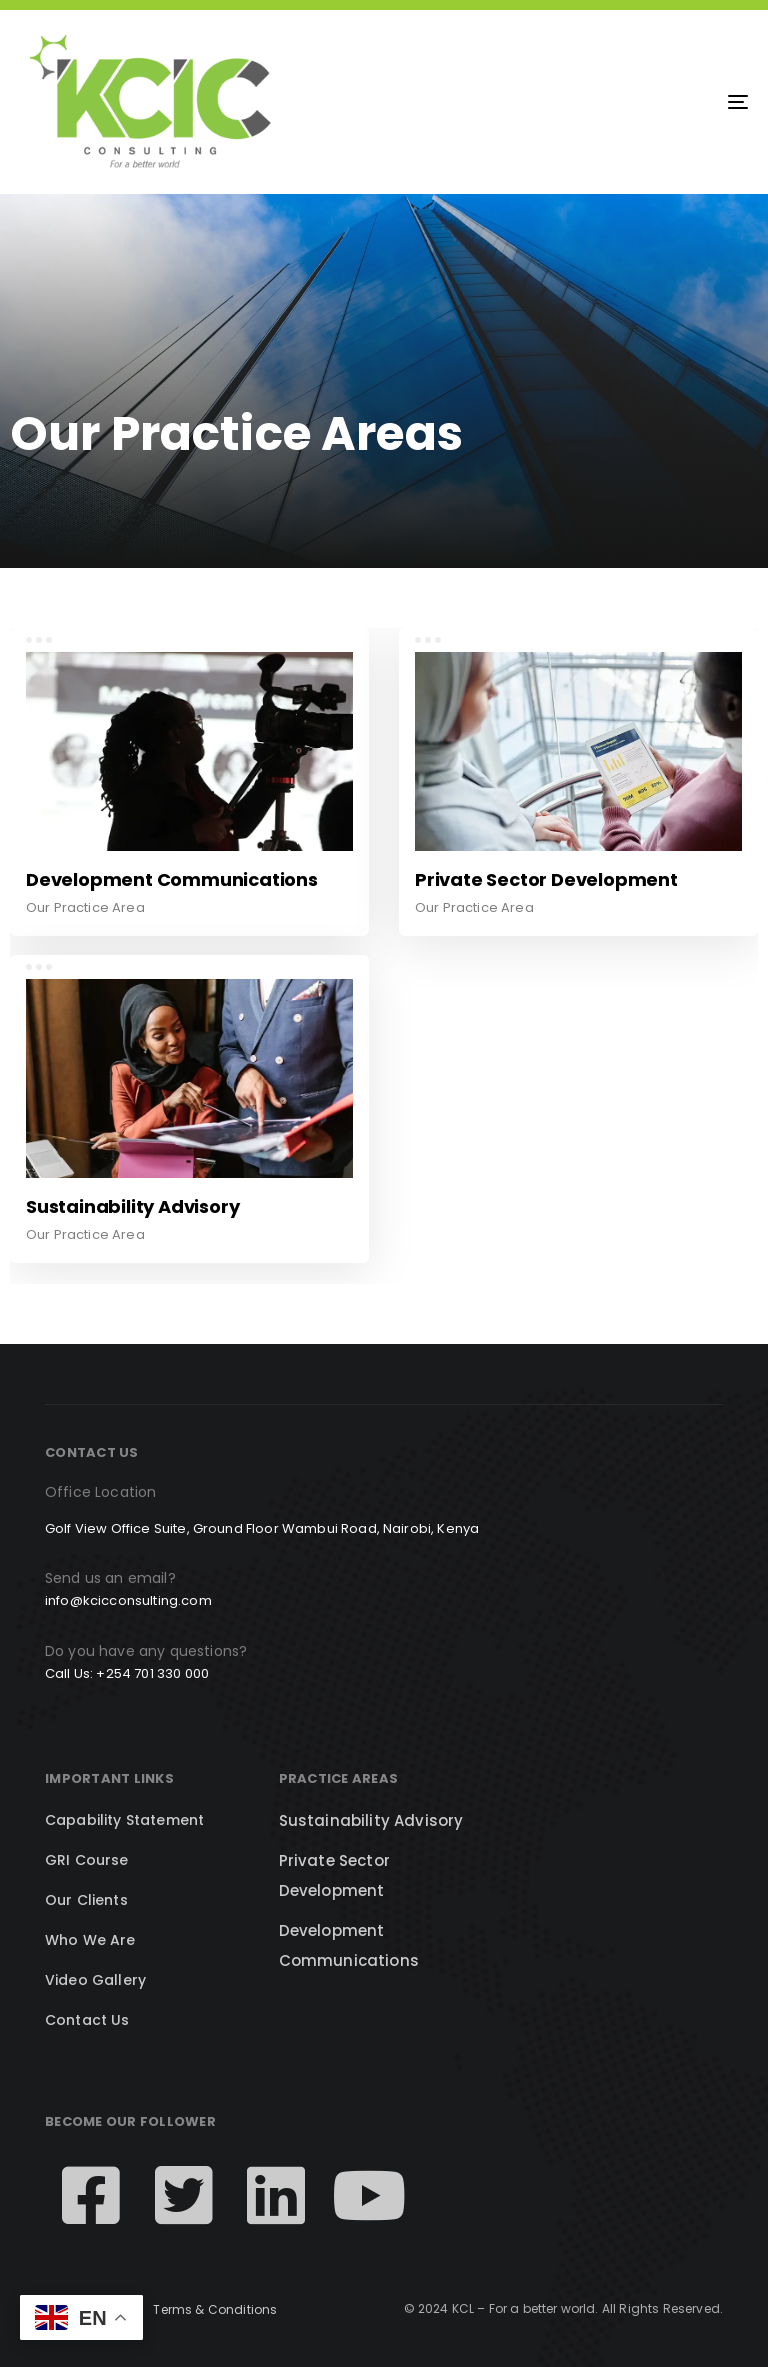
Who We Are (90, 1940)
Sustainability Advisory (371, 1820)
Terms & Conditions (215, 2309)
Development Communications (349, 1945)
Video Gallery (95, 1980)
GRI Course (87, 1860)
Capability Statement (124, 1820)
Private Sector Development (334, 1875)
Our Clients (86, 1900)
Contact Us (87, 2020)
